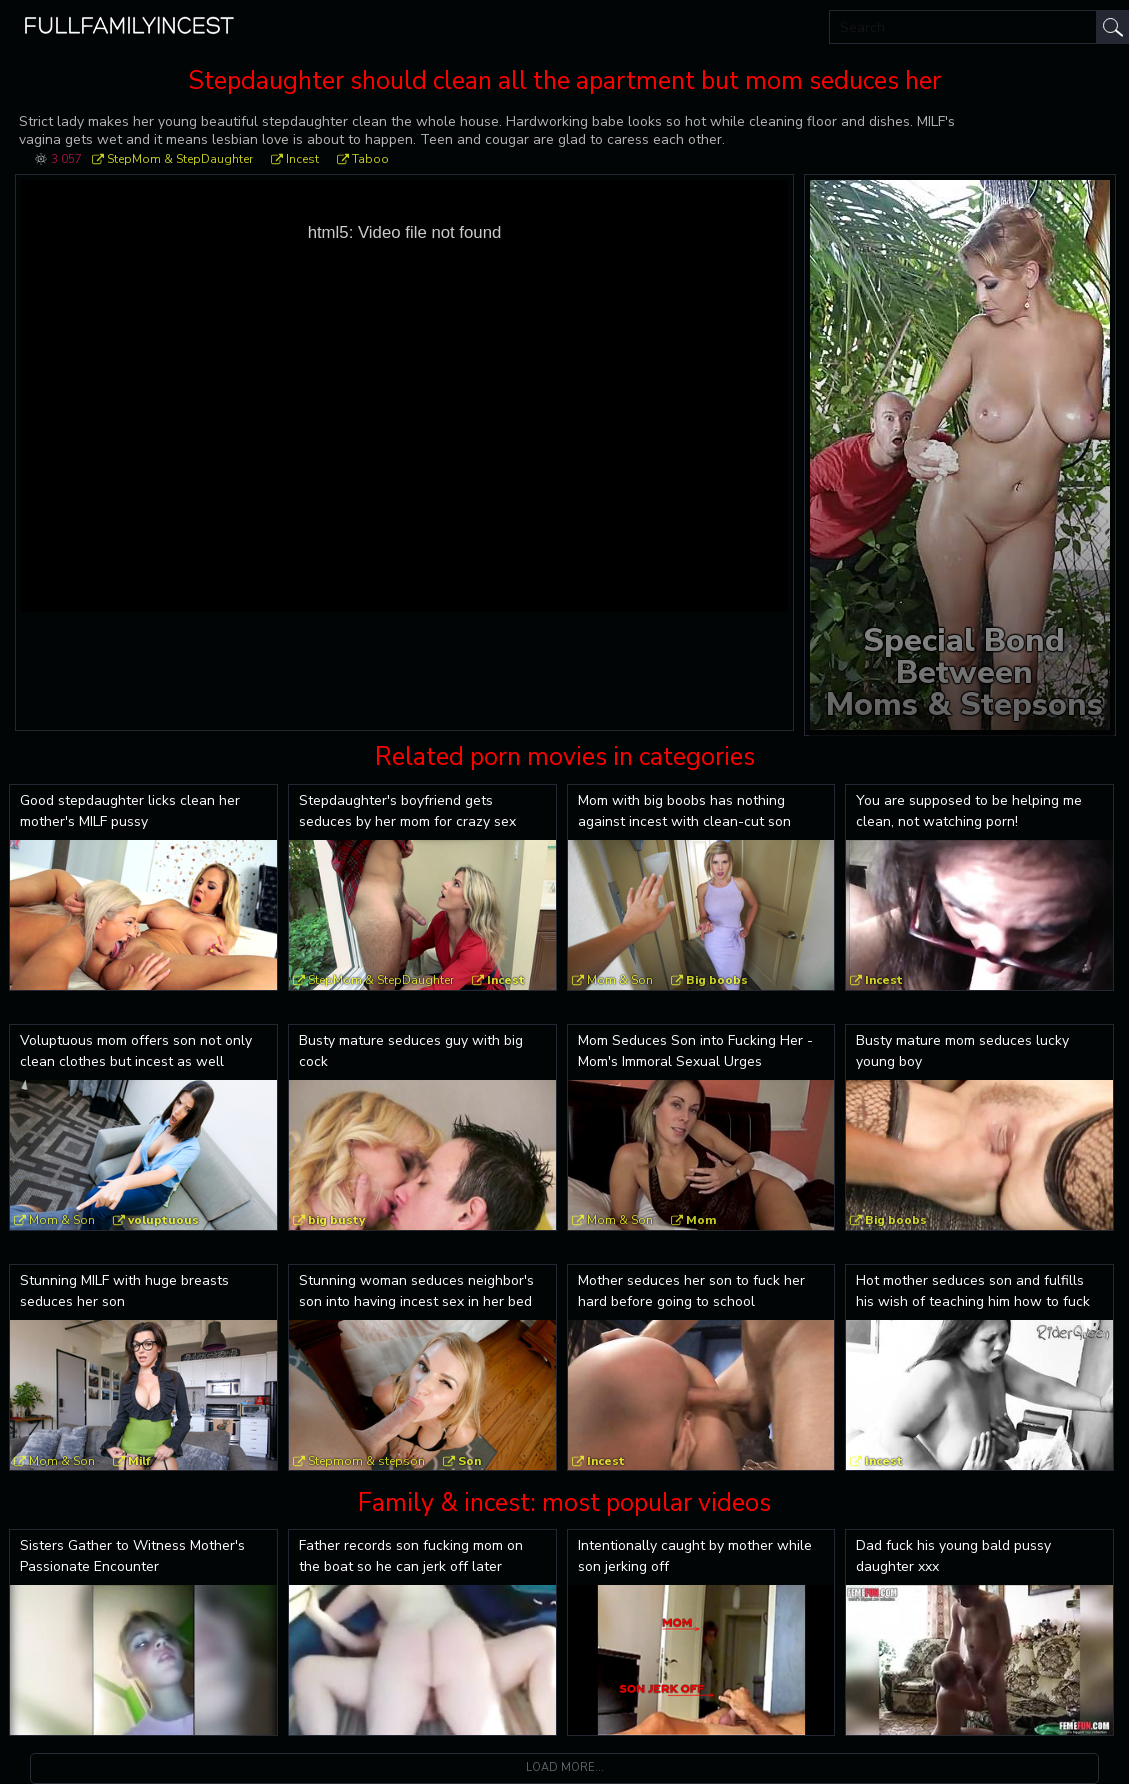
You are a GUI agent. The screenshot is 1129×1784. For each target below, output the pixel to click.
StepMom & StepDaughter (180, 159)
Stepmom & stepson (366, 1461)
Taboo (370, 159)
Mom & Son (620, 980)
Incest (302, 159)
